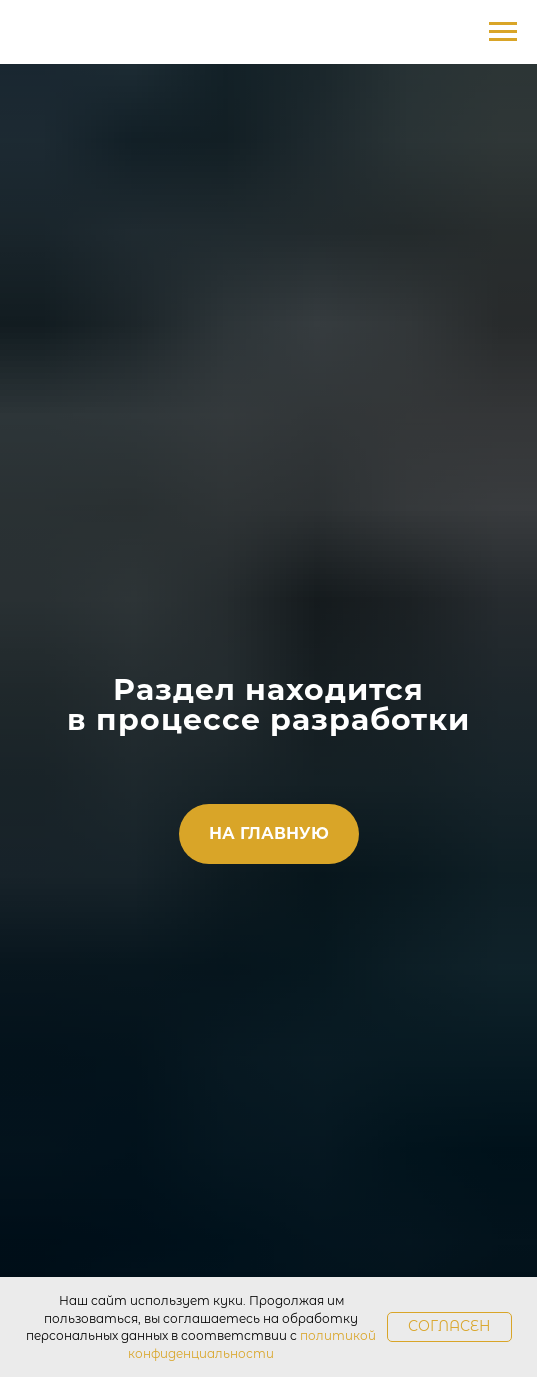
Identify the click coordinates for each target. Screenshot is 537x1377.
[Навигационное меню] (503, 32)
